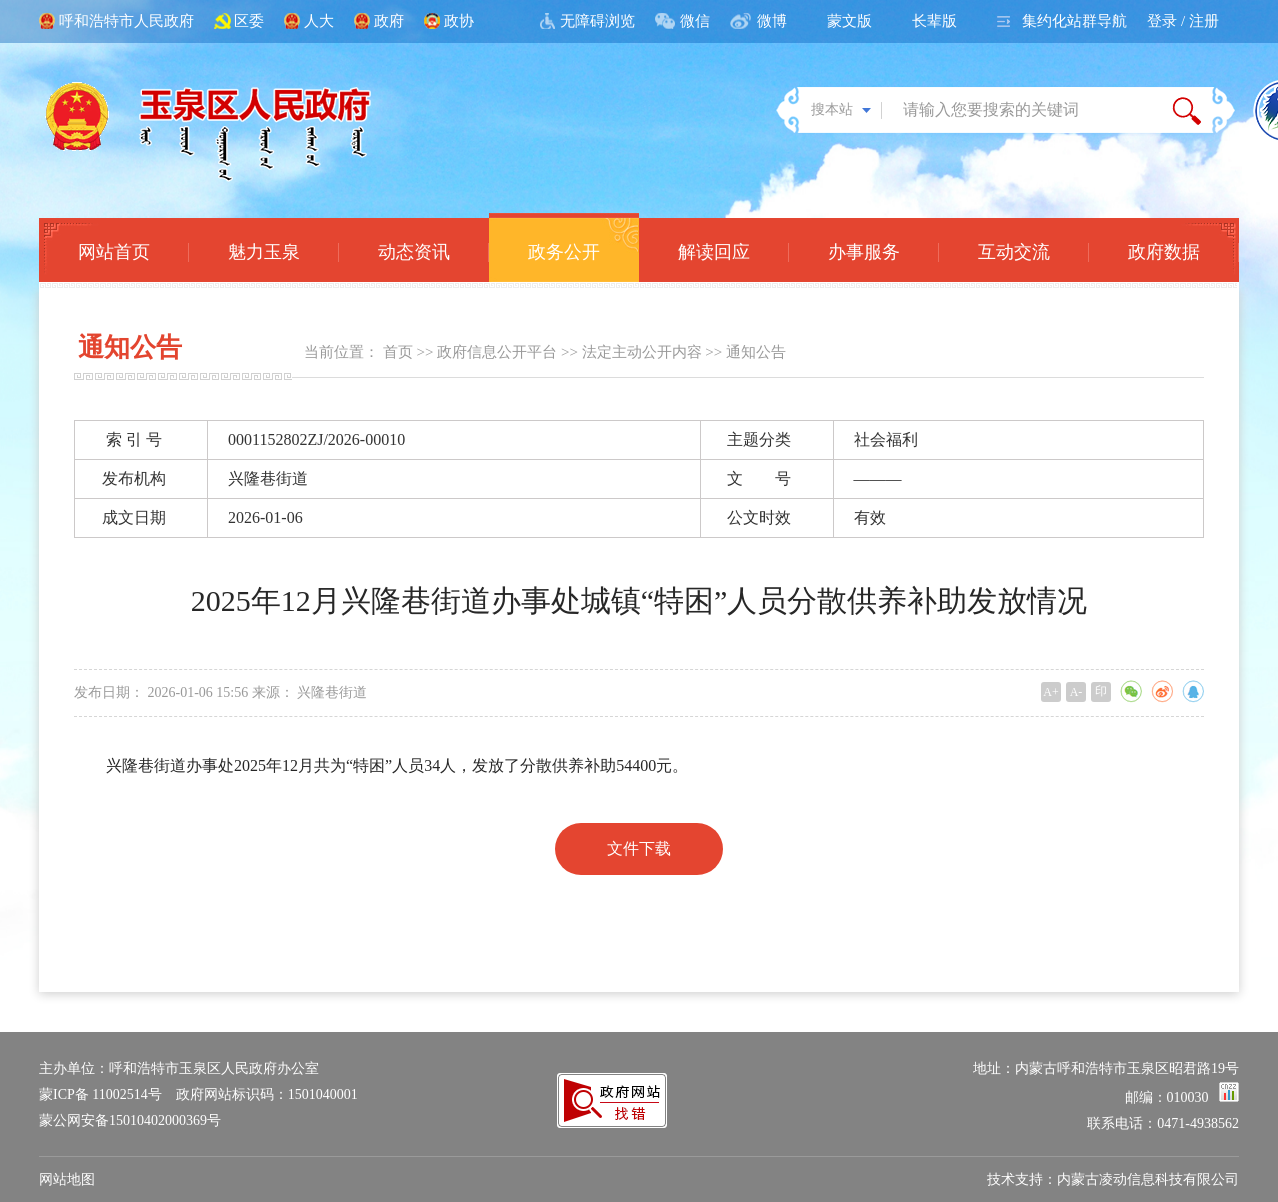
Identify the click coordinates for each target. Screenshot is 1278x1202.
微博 (772, 21)
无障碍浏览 (597, 21)
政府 (389, 21)
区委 (249, 21)
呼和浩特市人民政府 (126, 21)
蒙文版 (849, 21)
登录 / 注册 (1183, 21)
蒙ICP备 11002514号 (100, 1094)
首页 (398, 352)
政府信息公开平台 (497, 352)
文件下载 (639, 848)
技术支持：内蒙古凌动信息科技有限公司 (1113, 1179)
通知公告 (756, 352)
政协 (459, 21)
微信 (695, 21)
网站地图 (67, 1179)
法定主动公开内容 (642, 352)
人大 (319, 21)
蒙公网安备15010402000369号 (130, 1120)
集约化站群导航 (1074, 21)
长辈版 (934, 21)
